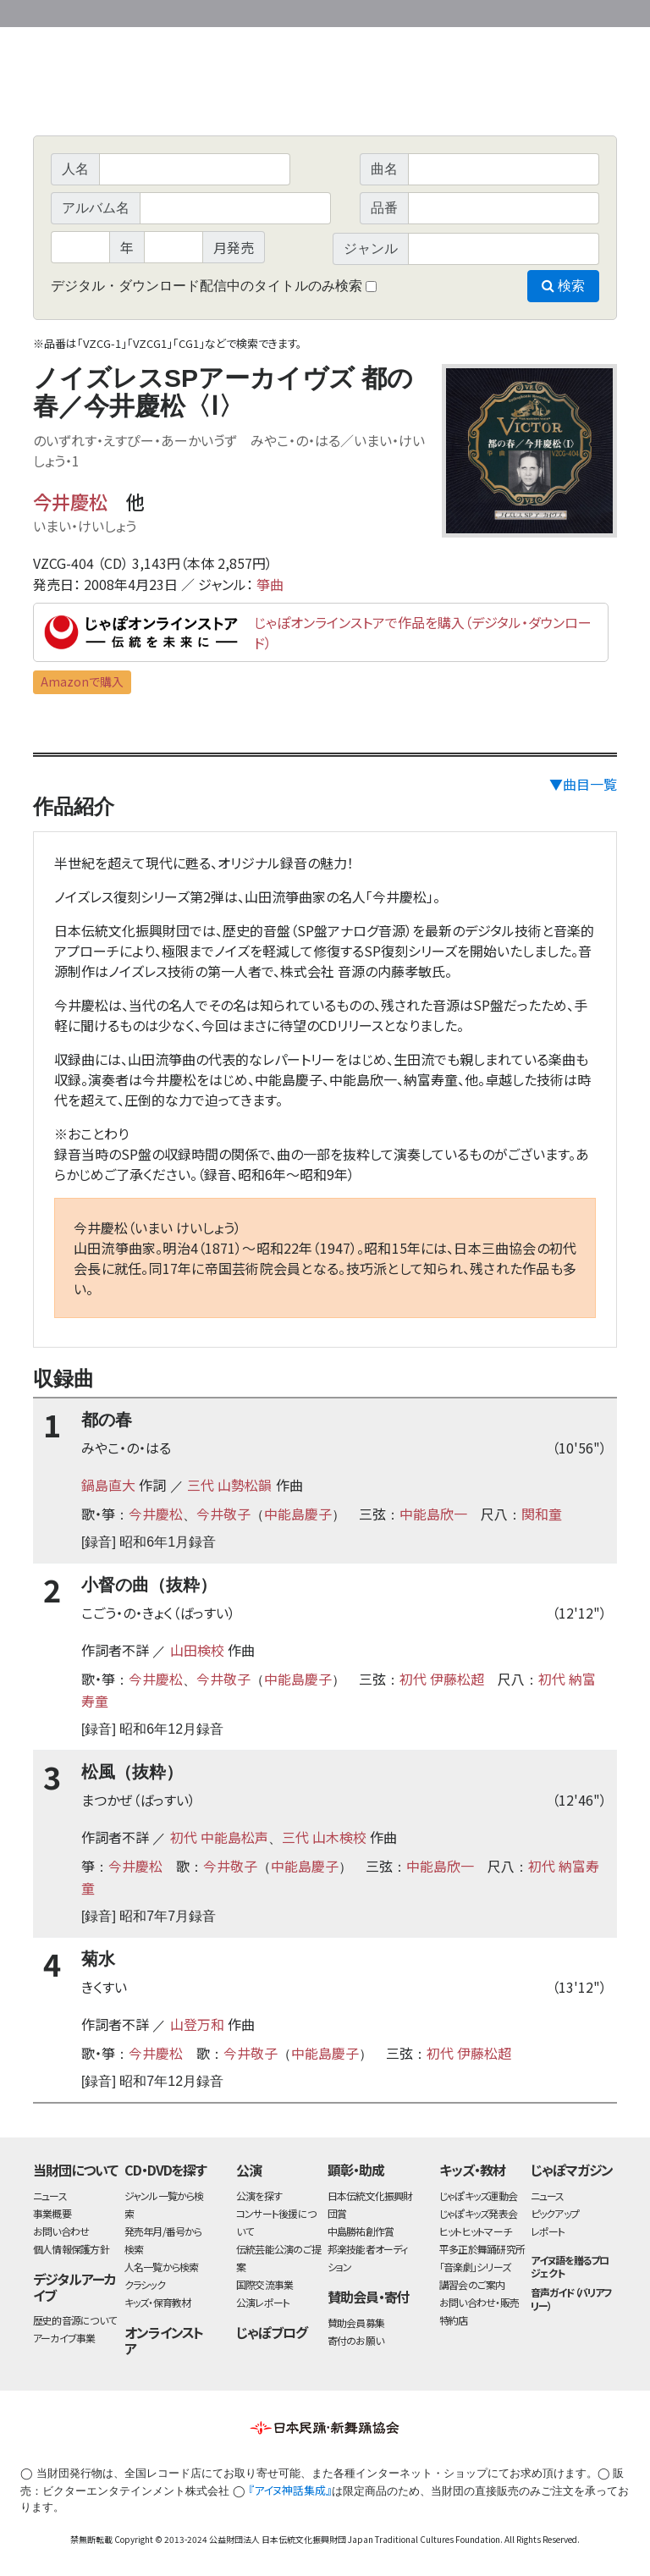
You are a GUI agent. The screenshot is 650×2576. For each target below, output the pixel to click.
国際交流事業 (264, 2284)
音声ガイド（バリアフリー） (572, 2298)
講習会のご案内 (472, 2284)
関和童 (541, 1513)
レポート (548, 2231)
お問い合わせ (570, 10)
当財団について (75, 2170)
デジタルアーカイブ (74, 2287)
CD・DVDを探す (165, 2170)
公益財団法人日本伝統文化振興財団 (124, 12)
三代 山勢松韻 (229, 1485)
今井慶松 (70, 501)
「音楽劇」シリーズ (474, 2266)
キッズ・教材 (472, 2170)
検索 (563, 286)
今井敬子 (223, 1513)
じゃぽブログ (271, 2332)
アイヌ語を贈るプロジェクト (570, 2266)
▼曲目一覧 (583, 784)
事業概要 (486, 10)
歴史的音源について (74, 2320)
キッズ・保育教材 (157, 2302)
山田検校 (197, 1650)
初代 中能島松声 (219, 1837)
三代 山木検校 (324, 1837)
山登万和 (197, 2024)
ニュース (50, 2195)
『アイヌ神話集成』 (290, 2490)
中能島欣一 (433, 1513)
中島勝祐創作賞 (361, 2231)
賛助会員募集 (356, 2322)
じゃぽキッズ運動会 (478, 2195)
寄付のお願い (355, 2340)
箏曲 (270, 584)
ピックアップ (555, 2213)
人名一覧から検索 (161, 2266)
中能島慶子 (298, 1513)
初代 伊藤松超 (441, 1679)
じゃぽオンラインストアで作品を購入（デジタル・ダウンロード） (423, 632)
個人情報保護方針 (71, 2249)
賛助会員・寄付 (369, 2296)
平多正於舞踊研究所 (482, 2249)
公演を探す (259, 2195)
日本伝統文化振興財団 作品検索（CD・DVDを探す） (325, 97)
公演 (249, 2170)
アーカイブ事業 (64, 2338)
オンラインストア (164, 2340)
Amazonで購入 (82, 681)
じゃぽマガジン (572, 2170)
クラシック (144, 2284)
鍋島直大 (108, 1485)
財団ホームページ (418, 10)
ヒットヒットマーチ (475, 2231)
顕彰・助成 (356, 2170)
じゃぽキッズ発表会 (478, 2213)
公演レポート (262, 2302)
